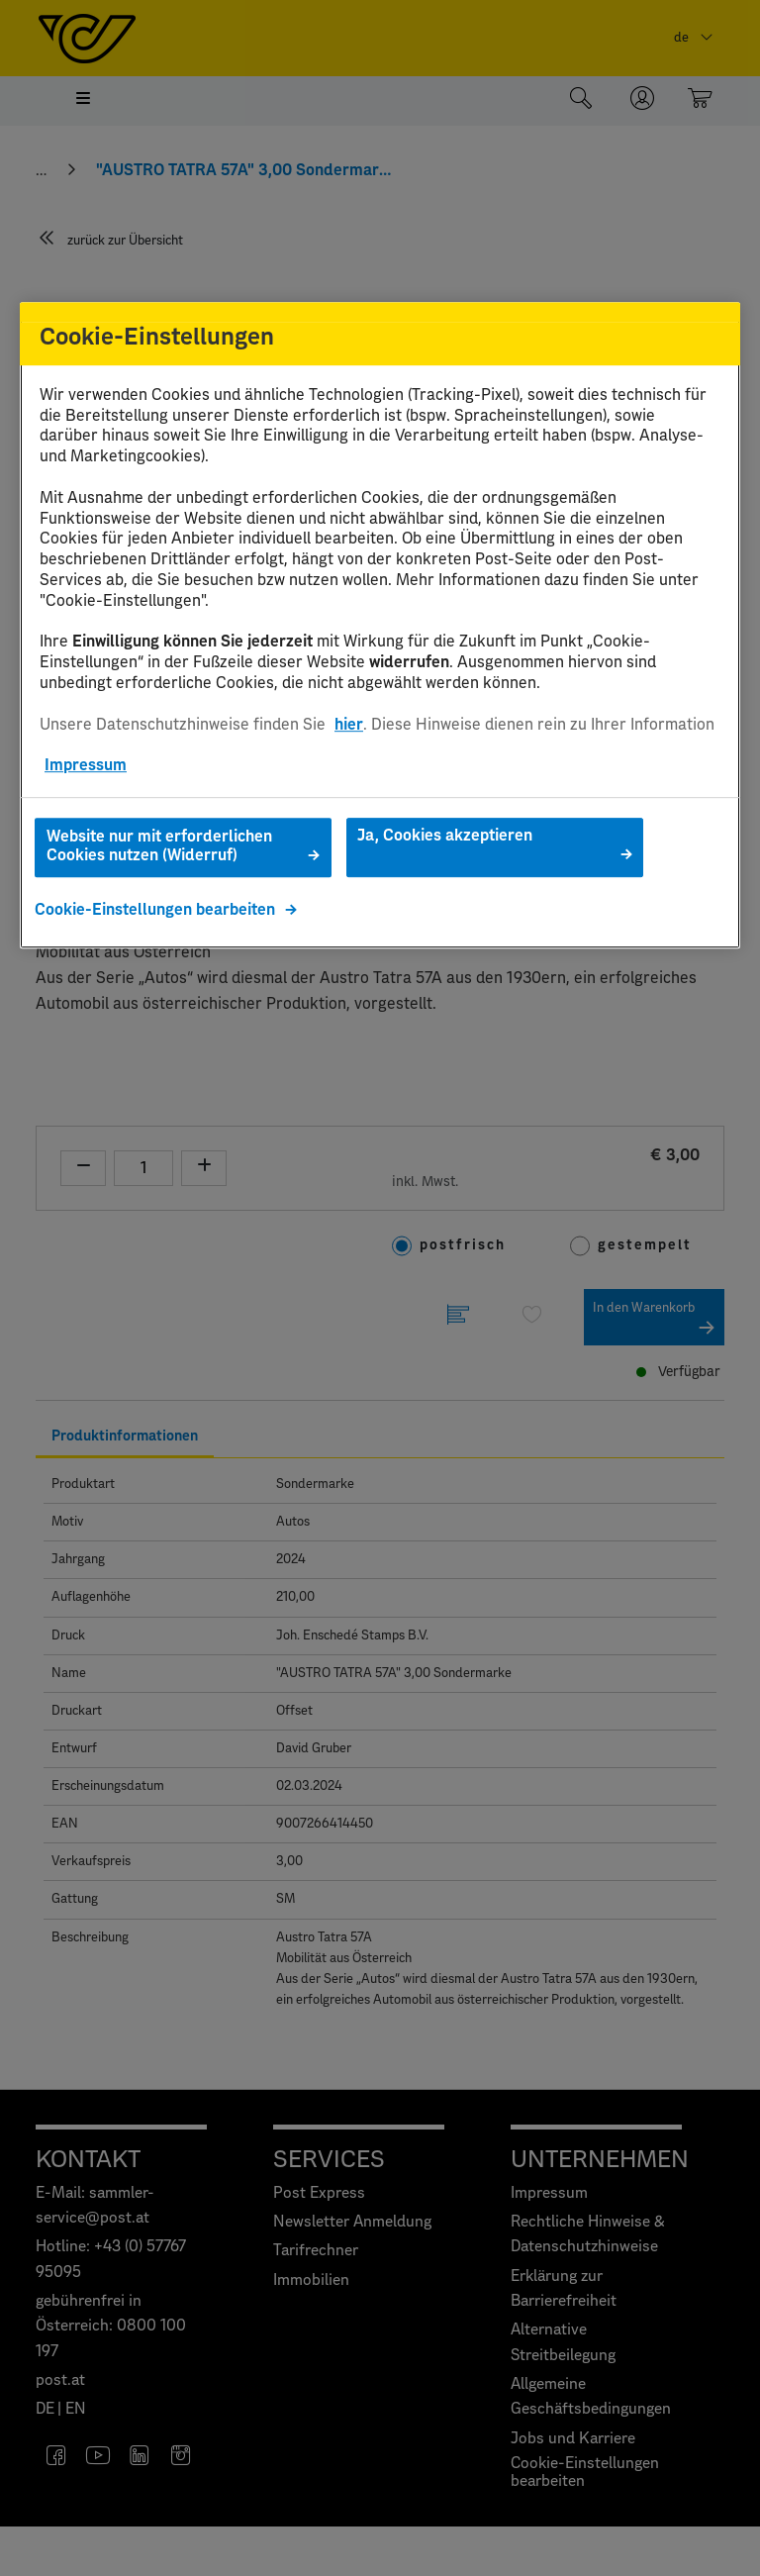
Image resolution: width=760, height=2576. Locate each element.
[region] (380, 625)
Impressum (86, 765)
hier (348, 725)
